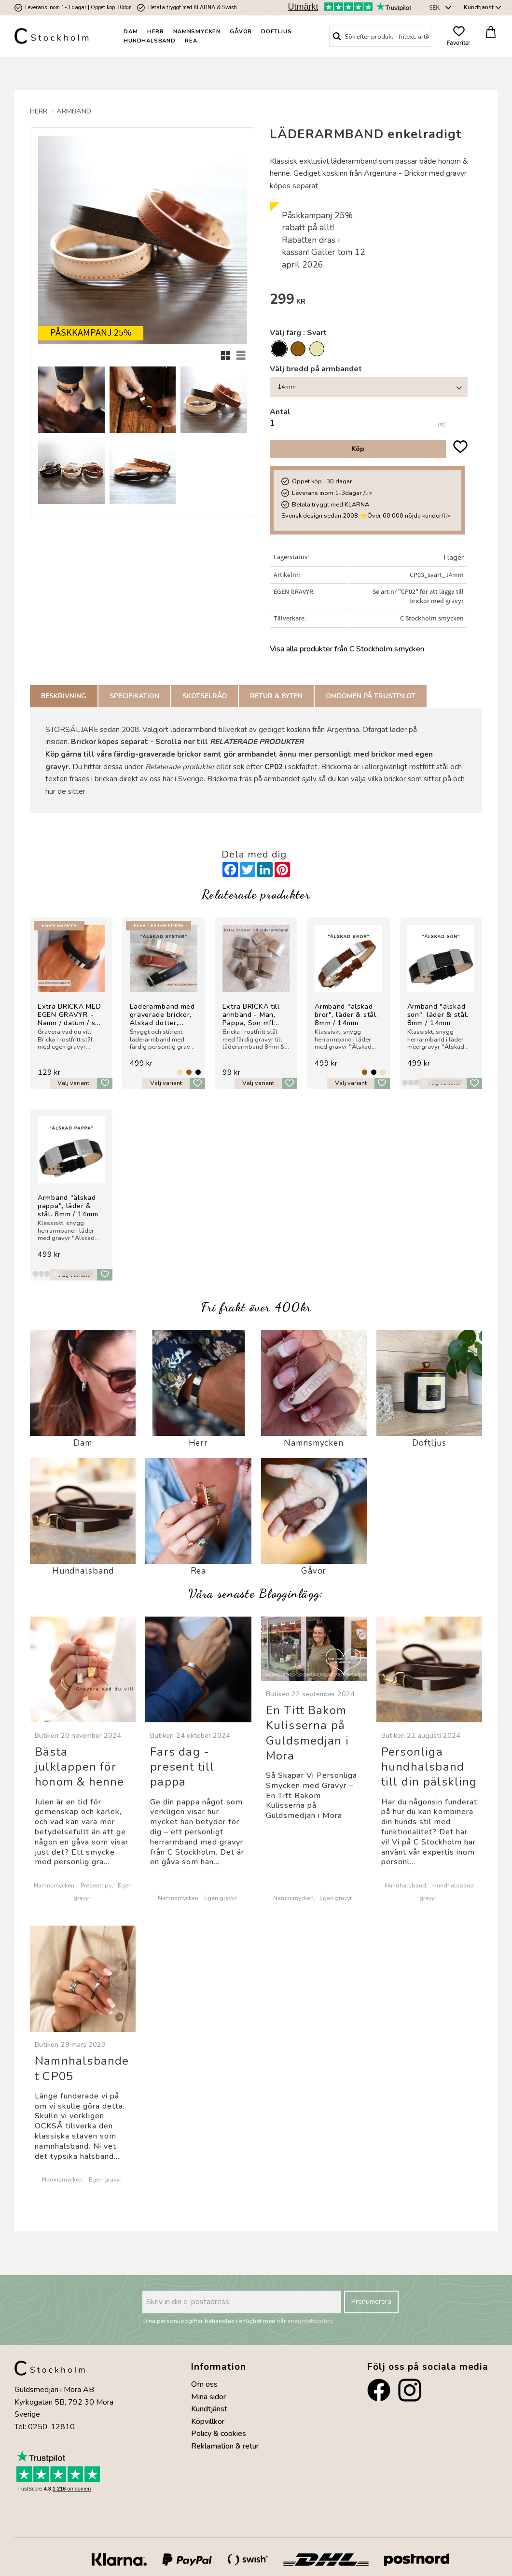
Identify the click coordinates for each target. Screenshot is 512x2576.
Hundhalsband (405, 1885)
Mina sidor (208, 2397)
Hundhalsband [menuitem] (150, 40)
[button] (458, 36)
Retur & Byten (276, 696)
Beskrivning (63, 696)
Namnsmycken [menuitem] (197, 31)
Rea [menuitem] (191, 40)
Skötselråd (204, 696)
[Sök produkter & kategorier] (388, 36)
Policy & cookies (218, 2433)
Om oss (204, 2384)
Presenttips (96, 1885)
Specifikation (134, 696)
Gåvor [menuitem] (241, 31)
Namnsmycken (54, 1885)
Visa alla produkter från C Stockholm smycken (347, 649)
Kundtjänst (209, 2409)
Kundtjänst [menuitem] (479, 7)
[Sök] (337, 36)
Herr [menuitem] (155, 31)
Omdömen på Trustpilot (370, 696)
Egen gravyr (220, 1898)
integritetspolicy (310, 2321)
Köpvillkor (207, 2421)
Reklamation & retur (225, 2446)
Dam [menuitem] (131, 31)
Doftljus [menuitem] (276, 31)
